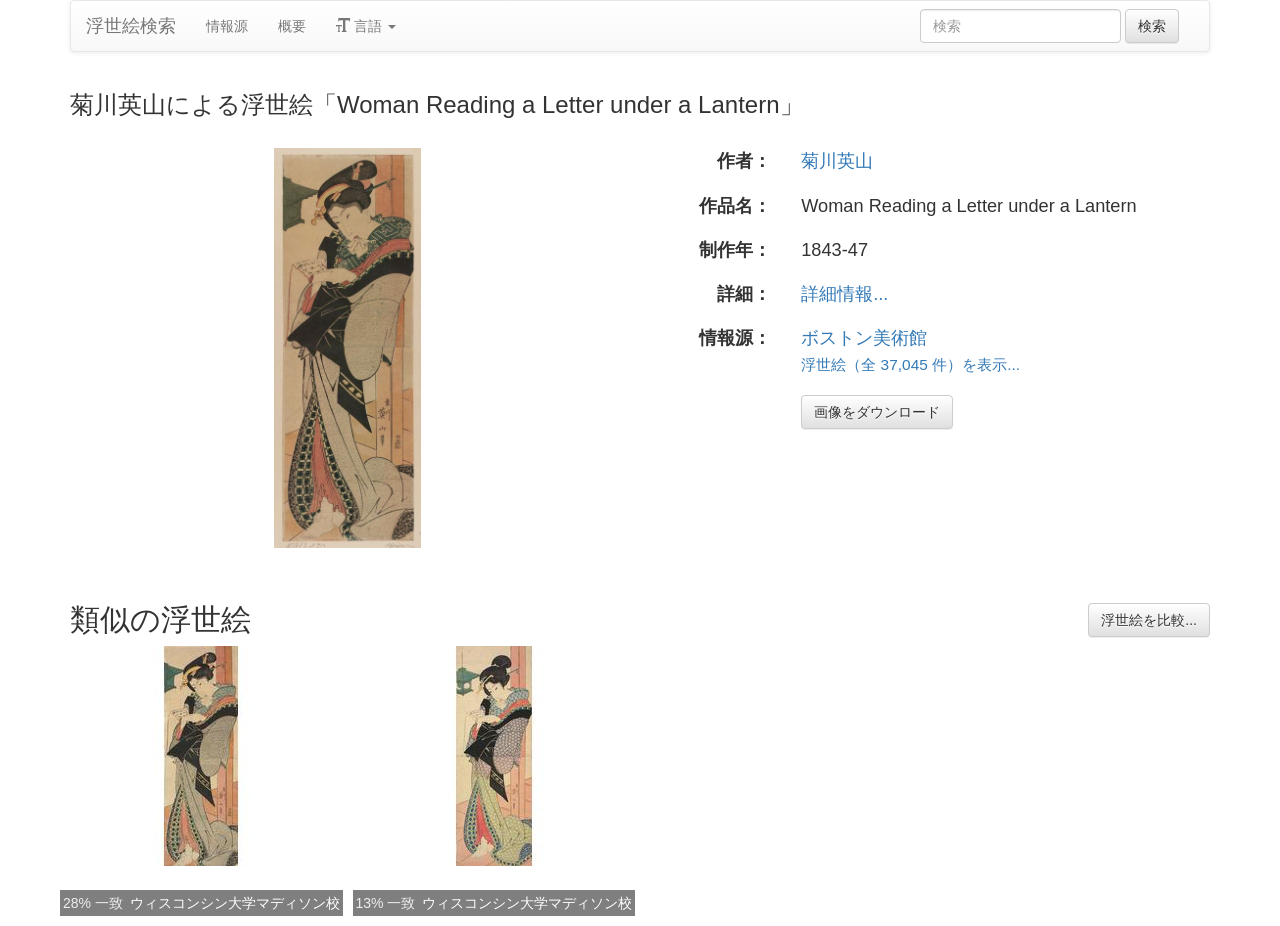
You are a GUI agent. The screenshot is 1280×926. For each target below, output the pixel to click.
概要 (292, 26)
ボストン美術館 (864, 338)
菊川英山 (837, 161)
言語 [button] (366, 26)
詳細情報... (844, 294)
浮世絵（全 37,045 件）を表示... (910, 364)
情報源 (227, 26)
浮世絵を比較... (1149, 620)
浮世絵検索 (131, 26)
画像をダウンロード (877, 412)
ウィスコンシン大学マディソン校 (235, 903)
